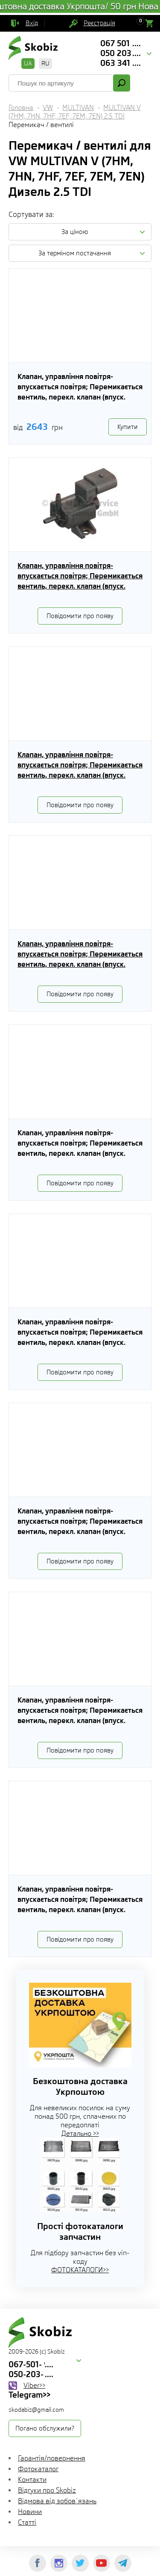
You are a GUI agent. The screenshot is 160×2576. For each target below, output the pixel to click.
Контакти (32, 2479)
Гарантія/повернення (51, 2458)
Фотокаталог (38, 2469)
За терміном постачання (74, 253)
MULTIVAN (78, 108)
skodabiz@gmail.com (36, 2409)
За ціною (74, 232)
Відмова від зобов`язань (57, 2501)
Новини (30, 2512)
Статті (27, 2522)
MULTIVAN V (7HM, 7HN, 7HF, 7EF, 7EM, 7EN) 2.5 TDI (75, 112)
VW (48, 108)
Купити (127, 427)
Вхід (32, 23)
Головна (21, 108)
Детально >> (80, 2133)
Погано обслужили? (44, 2428)
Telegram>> (29, 2394)
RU (45, 63)
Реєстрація (99, 23)
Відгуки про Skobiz (47, 2490)
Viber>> (34, 2385)
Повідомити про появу (80, 616)
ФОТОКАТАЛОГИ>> (80, 2270)
